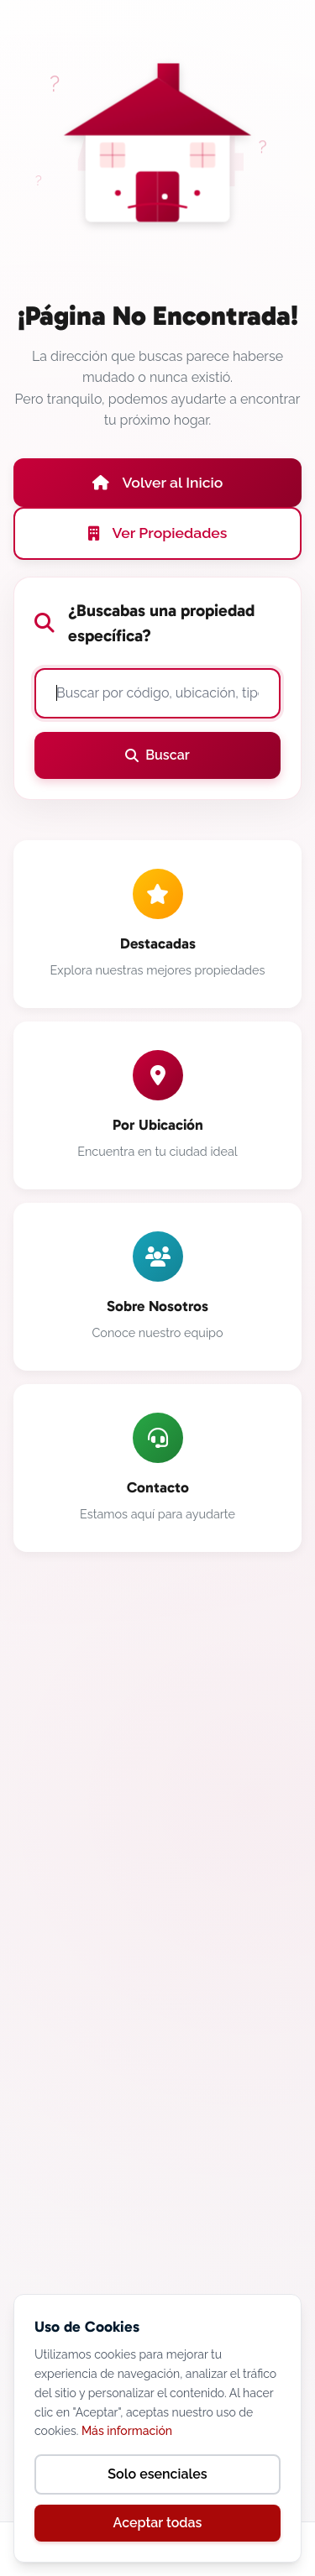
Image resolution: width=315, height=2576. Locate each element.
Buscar (157, 755)
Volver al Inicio (157, 482)
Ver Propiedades (158, 532)
